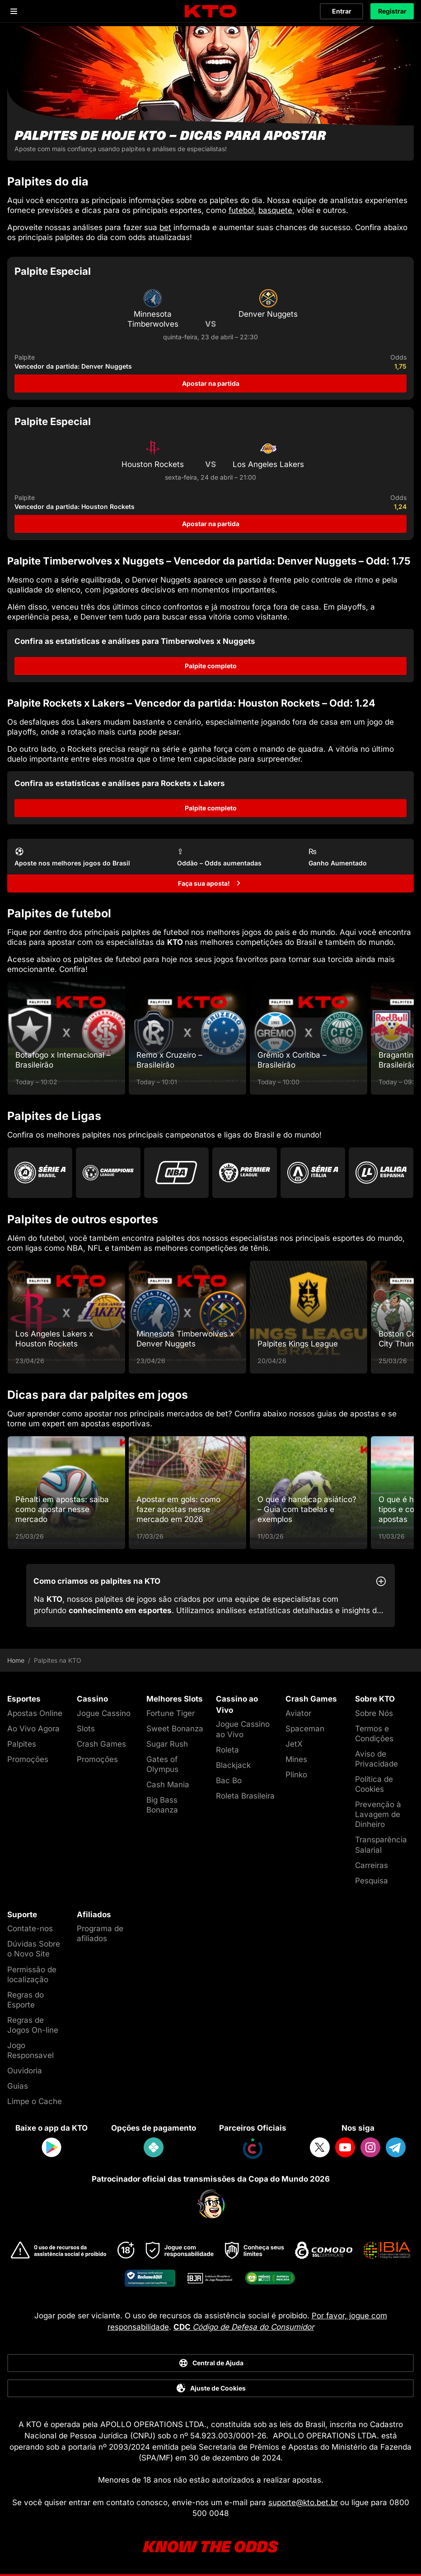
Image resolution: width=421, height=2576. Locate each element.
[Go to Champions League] (108, 1172)
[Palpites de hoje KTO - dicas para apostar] (210, 93)
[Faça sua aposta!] (210, 883)
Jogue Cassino (104, 1713)
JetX (294, 1743)
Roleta (227, 1749)
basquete (275, 210)
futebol (241, 210)
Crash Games (101, 1743)
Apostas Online (34, 1713)
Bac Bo (229, 1780)
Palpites (21, 1743)
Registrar (392, 11)
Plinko (296, 1774)
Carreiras (371, 1865)
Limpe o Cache (34, 2101)
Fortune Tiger (170, 1713)
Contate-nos (30, 1928)
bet (165, 227)
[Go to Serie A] (313, 1172)
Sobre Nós (374, 1713)
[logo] (210, 11)
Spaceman (304, 1728)
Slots (86, 1728)
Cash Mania (167, 1784)
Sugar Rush (167, 1743)
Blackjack (233, 1765)
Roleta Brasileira (245, 1795)
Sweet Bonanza (174, 1728)
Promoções (27, 1759)
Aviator (298, 1713)
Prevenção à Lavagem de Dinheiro (378, 1814)
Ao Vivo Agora (33, 1728)
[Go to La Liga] (381, 1172)
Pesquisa (371, 1880)
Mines (296, 1759)
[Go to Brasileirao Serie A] (40, 1172)
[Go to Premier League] (244, 1172)
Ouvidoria (24, 2070)
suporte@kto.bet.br (303, 2502)
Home (15, 1660)
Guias (17, 2085)
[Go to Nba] (176, 1172)
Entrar (341, 11)
